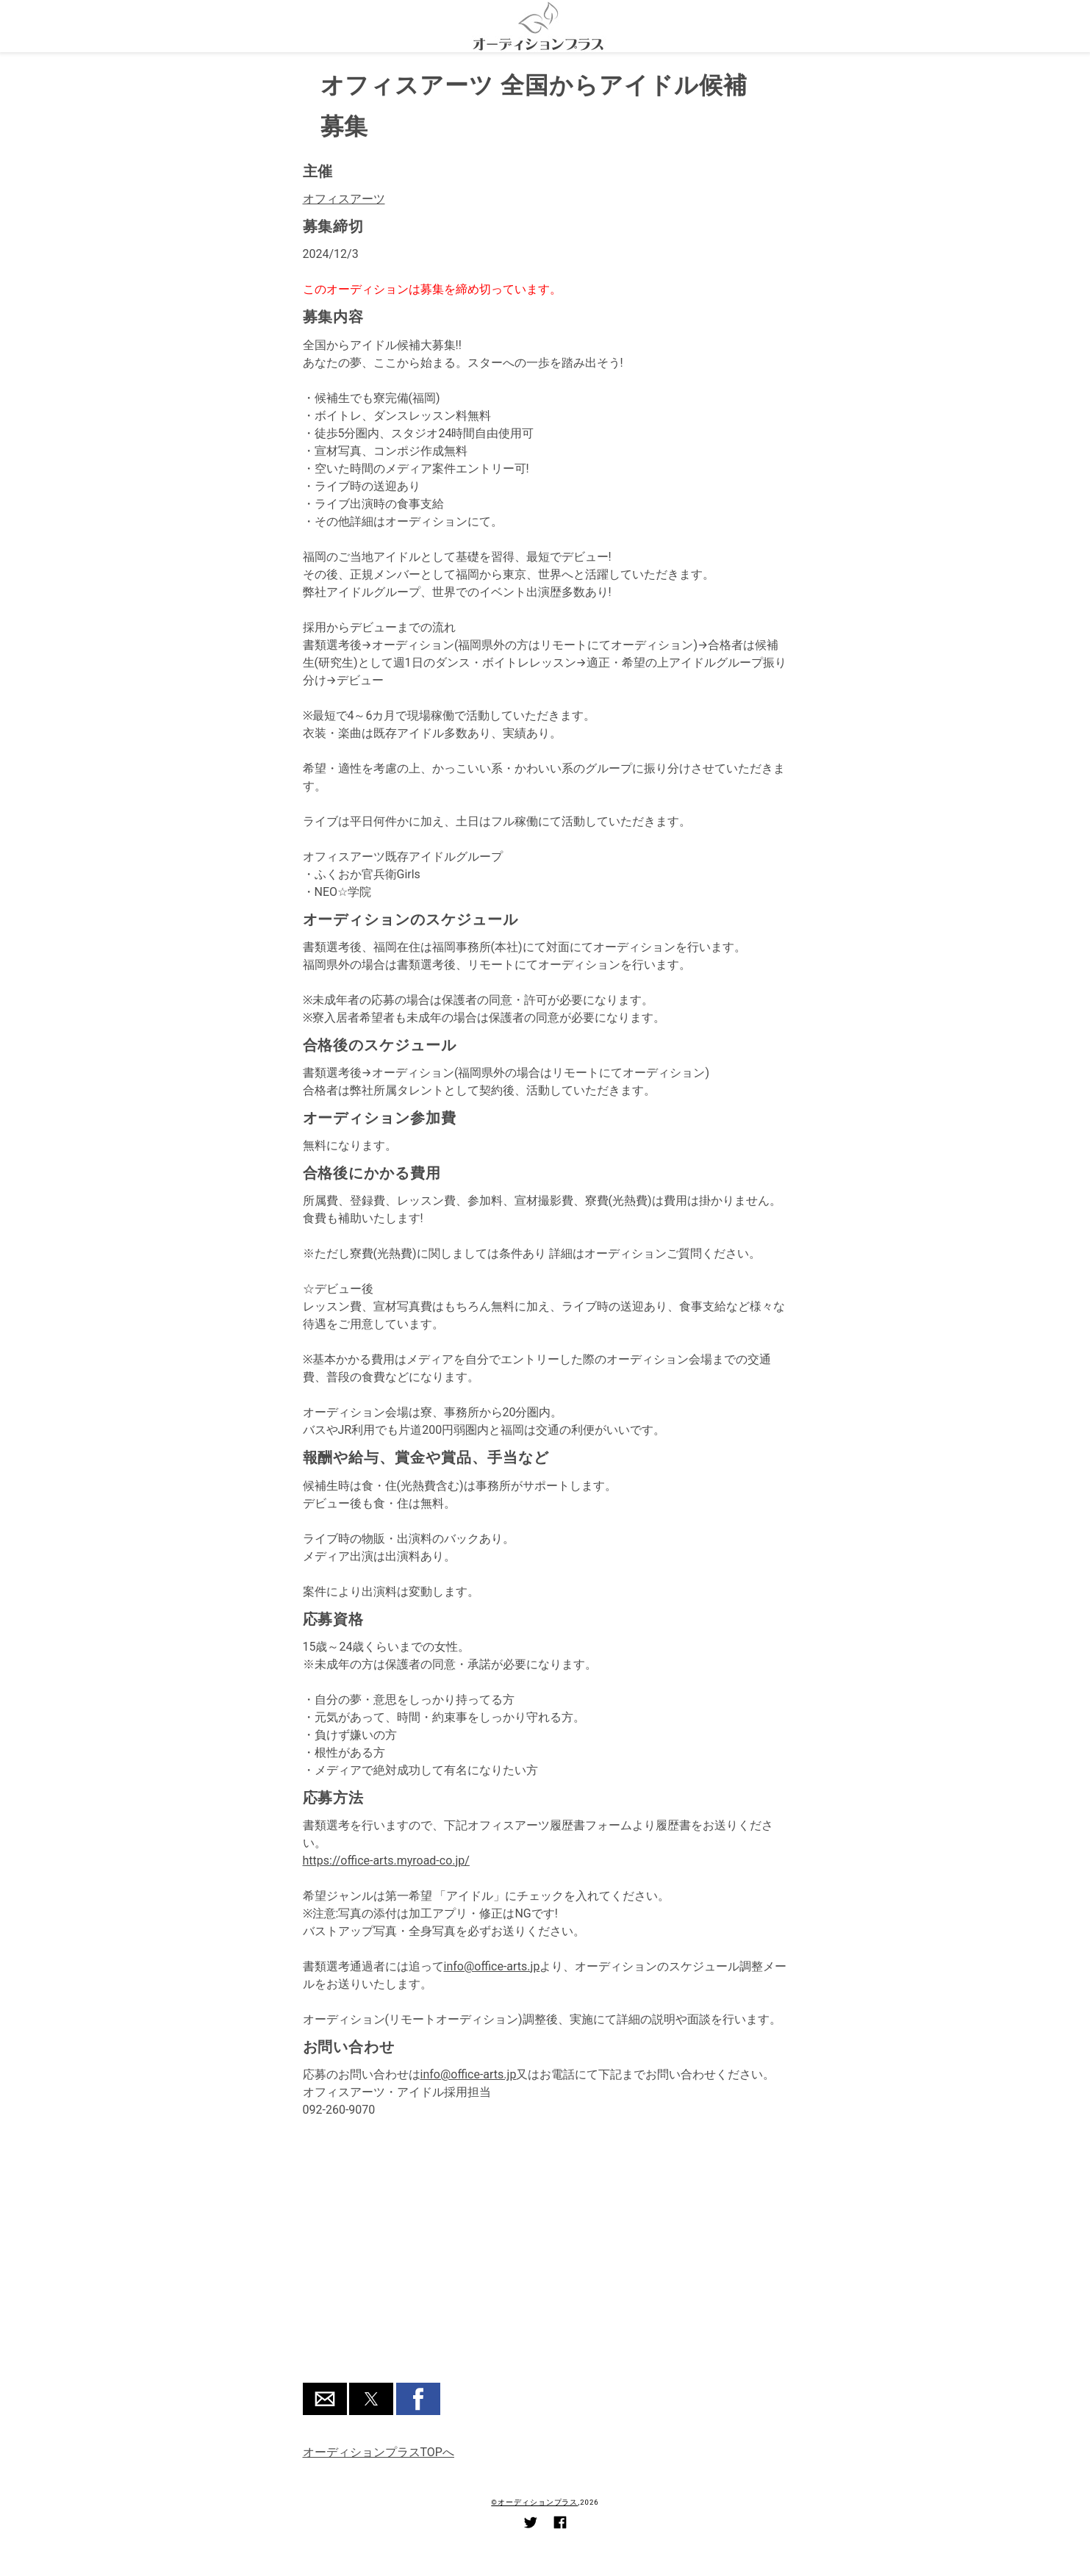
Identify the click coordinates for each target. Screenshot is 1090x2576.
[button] (325, 2399)
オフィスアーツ (344, 199)
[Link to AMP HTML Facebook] (560, 2524)
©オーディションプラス (534, 2502)
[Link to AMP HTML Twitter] (530, 2524)
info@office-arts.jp (492, 1966)
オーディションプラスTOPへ (378, 2452)
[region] (545, 2260)
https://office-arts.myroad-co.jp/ (386, 1861)
